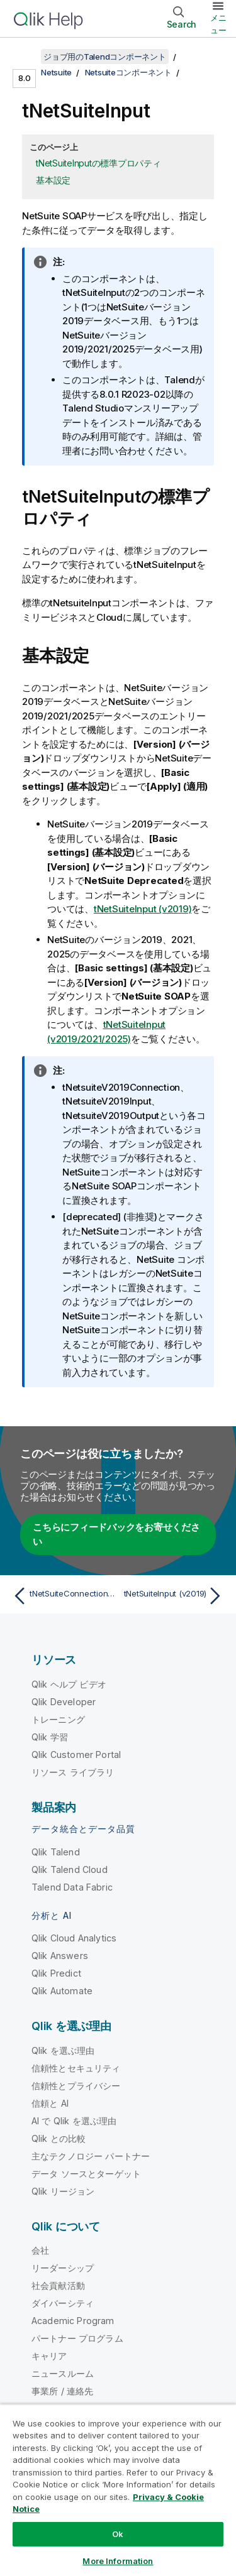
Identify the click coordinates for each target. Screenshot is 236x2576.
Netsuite (56, 72)
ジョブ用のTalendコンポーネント (104, 57)
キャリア (49, 2355)
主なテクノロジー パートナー (90, 2156)
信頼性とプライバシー (76, 2085)
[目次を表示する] (25, 56)
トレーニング (58, 1719)
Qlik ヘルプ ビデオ (68, 1684)
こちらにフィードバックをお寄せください (116, 1534)
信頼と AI (50, 2103)
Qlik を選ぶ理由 (63, 2050)
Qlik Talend (55, 1852)
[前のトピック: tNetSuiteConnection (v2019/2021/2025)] (62, 1596)
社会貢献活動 (58, 2285)
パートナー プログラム (77, 2338)
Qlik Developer (63, 1701)
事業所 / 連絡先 (62, 2391)
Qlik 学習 (49, 1737)
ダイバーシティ (62, 2303)
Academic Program (73, 2320)
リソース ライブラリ (73, 1772)
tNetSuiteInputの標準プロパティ (98, 163)
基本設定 (53, 180)
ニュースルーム (62, 2373)
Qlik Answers (59, 1955)
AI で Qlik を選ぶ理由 (73, 2120)
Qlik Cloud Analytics (73, 1938)
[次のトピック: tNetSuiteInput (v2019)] (173, 1596)
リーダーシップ (62, 2267)
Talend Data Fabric (72, 1887)
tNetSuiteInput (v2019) (143, 909)
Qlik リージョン (63, 2191)
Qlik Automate (62, 1990)
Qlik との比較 (58, 2138)
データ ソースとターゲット (86, 2173)
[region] (118, 2490)
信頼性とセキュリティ (76, 2068)
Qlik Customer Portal (76, 1754)
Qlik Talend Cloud (69, 1869)
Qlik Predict (56, 1973)
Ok (117, 2534)
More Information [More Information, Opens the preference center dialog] (117, 2561)
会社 (40, 2250)
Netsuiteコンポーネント (128, 72)
